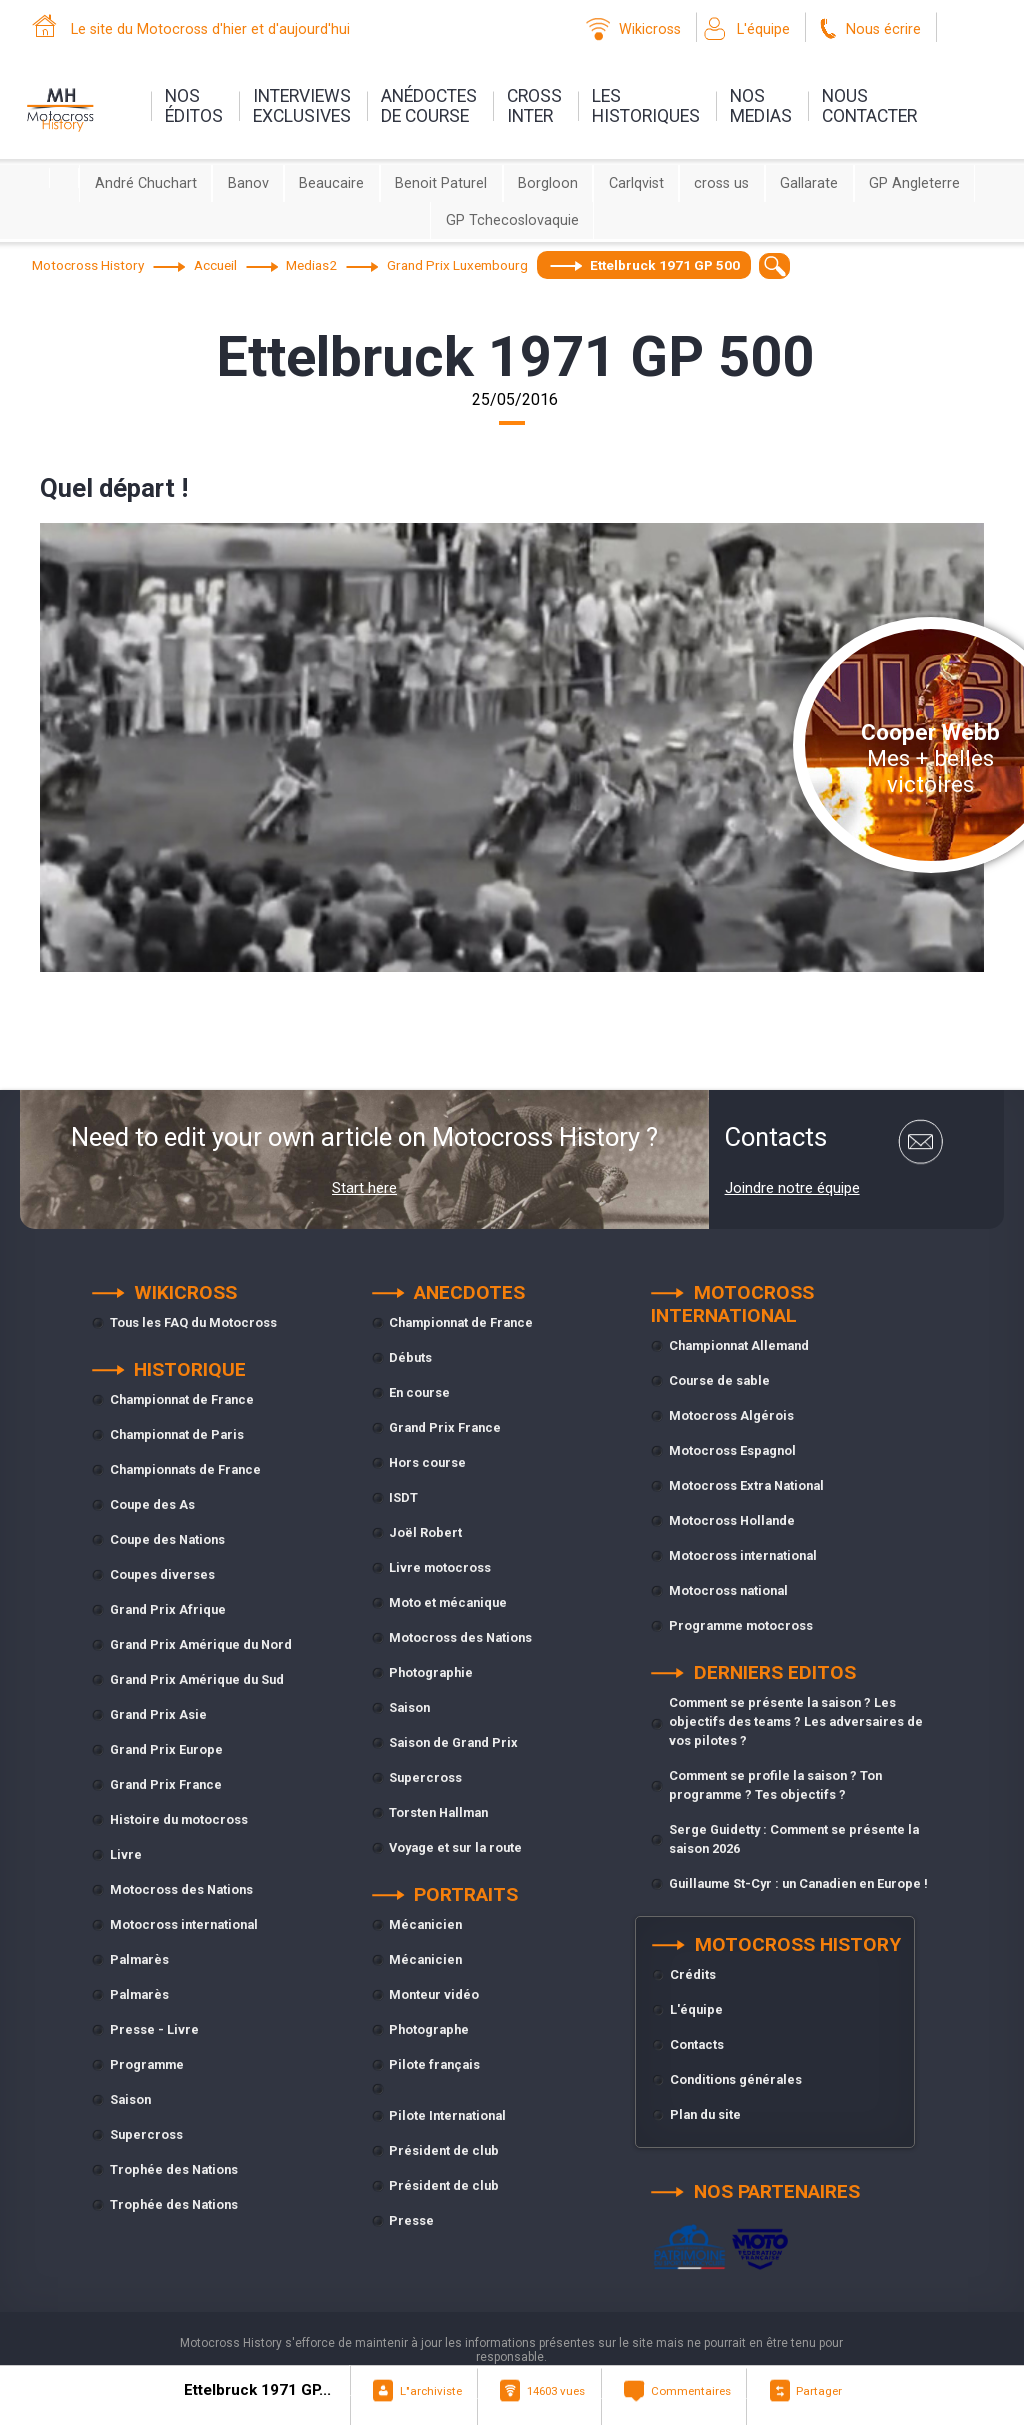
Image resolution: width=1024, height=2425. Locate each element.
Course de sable (719, 1380)
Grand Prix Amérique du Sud (197, 1679)
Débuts (410, 1357)
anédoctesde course (429, 106)
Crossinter (534, 106)
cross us (721, 183)
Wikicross (650, 29)
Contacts (697, 2044)
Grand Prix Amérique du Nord (201, 1644)
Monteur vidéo (434, 1994)
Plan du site (705, 2114)
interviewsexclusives (302, 106)
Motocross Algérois (731, 1415)
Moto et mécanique (448, 1602)
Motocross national (728, 1590)
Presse (411, 2220)
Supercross (146, 2134)
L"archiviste (431, 2391)
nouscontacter (869, 106)
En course (419, 1392)
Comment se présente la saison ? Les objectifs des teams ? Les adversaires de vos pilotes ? (796, 1721)
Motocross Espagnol (732, 1450)
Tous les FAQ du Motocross (193, 1322)
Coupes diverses (162, 1574)
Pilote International (447, 2115)
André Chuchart (146, 183)
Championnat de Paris (177, 1434)
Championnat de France (182, 1399)
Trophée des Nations (174, 2169)
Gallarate (809, 183)
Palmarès (139, 1959)
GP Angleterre (914, 183)
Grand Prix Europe (166, 1749)
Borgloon (548, 183)
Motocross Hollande (732, 1520)
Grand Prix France (166, 1784)
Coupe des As (152, 1504)
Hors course (427, 1462)
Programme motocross (741, 1625)
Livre (126, 1854)
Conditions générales (736, 2079)
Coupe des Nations (167, 1539)
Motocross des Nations (181, 1889)
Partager (819, 2391)
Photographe (429, 2029)
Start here (364, 1188)
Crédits (693, 1974)
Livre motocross (440, 1567)
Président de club (444, 2150)
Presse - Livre (154, 2029)
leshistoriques (646, 106)
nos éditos (194, 106)
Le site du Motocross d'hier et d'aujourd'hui (210, 29)
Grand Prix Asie (158, 1714)
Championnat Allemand (739, 1345)
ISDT (403, 1497)
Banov (248, 183)
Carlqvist (636, 183)
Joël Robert (425, 1532)
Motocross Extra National (746, 1485)
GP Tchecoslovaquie (512, 220)
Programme (147, 2064)
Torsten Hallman (438, 1812)
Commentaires (691, 2391)
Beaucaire (331, 183)
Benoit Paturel (441, 183)
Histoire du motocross (179, 1819)
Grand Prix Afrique (168, 1609)
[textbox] (774, 265)
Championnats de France (185, 1469)
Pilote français (434, 2064)
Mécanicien (425, 1924)
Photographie (431, 1672)
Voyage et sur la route (455, 1847)
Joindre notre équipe (792, 1188)
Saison (130, 2099)
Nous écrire (883, 29)
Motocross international (184, 1924)
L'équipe (763, 29)
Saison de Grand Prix (453, 1742)
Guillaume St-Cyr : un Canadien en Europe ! (798, 1883)
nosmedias (761, 106)
